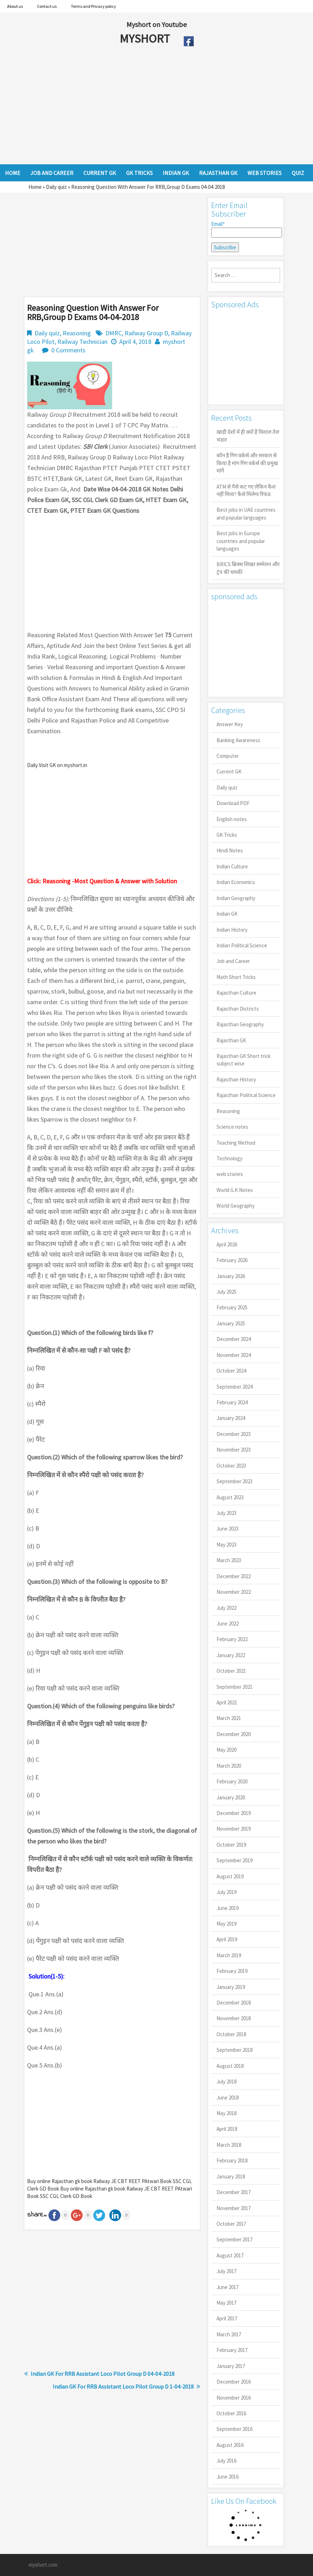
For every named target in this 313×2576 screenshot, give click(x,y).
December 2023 (234, 1434)
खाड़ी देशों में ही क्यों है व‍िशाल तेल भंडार (248, 436)
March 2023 (229, 1560)
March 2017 (229, 2334)
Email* (245, 229)
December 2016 (234, 2381)
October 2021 (231, 1670)
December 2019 (234, 1813)
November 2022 (234, 1591)
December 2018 (234, 2002)
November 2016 (234, 2397)
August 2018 (230, 2066)
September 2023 (234, 1481)
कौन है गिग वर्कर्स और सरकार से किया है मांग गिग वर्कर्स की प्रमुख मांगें (247, 463)
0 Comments (68, 350)
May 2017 (226, 2302)
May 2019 (226, 1923)
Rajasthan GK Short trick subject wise (244, 1060)
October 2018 (231, 2034)
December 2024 (234, 1339)
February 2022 (232, 1639)
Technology (229, 1158)
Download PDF (233, 803)
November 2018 (234, 2018)
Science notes (232, 1126)
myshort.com (42, 2564)
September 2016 (234, 2429)
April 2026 (227, 1244)
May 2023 (226, 1544)
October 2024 (231, 1370)
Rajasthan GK (231, 1040)
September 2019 (234, 1860)
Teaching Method (236, 1142)
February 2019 (232, 1971)
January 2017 (231, 2366)
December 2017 (234, 2192)
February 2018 (232, 2160)
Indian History (232, 929)
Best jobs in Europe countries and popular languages (241, 541)
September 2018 (234, 2050)
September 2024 (234, 1386)
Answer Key (230, 724)
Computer (228, 755)
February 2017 (232, 2350)
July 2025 (226, 1291)
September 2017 (234, 2239)
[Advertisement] (140, 107)
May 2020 (226, 1749)
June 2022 (228, 1623)
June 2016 (228, 2476)
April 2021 (227, 1702)
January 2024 (231, 1418)
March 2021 (229, 1718)
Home (35, 186)
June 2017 (228, 2287)
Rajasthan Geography (240, 1024)
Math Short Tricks (236, 977)
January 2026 (231, 1276)
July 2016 (226, 2460)
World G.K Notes (235, 1190)
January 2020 (231, 1797)
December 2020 (234, 1734)
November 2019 (234, 1828)
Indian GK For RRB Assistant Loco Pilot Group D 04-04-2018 (102, 2373)
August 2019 (230, 1876)
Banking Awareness (238, 740)
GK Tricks (227, 834)
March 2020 (229, 1765)
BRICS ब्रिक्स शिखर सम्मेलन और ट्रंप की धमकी (248, 568)
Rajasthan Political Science (246, 1095)
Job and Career (233, 961)
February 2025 (232, 1307)
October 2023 (231, 1465)
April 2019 (227, 1939)
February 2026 (232, 1260)
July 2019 (226, 1892)
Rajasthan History (236, 1079)
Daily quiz (56, 186)
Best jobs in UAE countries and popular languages (246, 513)
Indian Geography (236, 898)
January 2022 (231, 1655)
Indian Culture (232, 866)
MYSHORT (146, 38)
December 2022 (234, 1576)
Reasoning (77, 333)
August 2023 (230, 1497)
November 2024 (234, 1355)
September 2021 (234, 1686)
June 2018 (228, 2097)
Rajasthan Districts (238, 1008)
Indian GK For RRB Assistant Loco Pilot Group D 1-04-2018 (123, 2386)
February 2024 (232, 1402)
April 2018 (227, 2128)
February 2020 (232, 1781)
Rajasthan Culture (236, 992)
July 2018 (226, 2081)
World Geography (236, 1205)
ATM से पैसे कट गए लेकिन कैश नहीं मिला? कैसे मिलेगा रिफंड (246, 490)
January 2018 (231, 2176)
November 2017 (234, 2208)
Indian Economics (236, 882)
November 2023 (234, 1449)
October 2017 (231, 2223)
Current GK (229, 771)
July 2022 (226, 1607)
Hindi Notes (230, 850)
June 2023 (228, 1528)
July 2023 (226, 1513)
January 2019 (231, 1987)
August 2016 (230, 2445)
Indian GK (227, 913)
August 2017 (230, 2255)
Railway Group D (146, 333)
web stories (230, 1174)
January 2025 (231, 1323)
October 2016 (231, 2413)
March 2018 (229, 2144)
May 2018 (226, 2113)
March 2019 (229, 1955)
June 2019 (228, 1908)
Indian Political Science (242, 945)
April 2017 (227, 2318)
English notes (232, 819)
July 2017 (226, 2271)
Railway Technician (82, 341)
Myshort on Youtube (156, 24)
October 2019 (231, 1844)
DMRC (113, 333)
